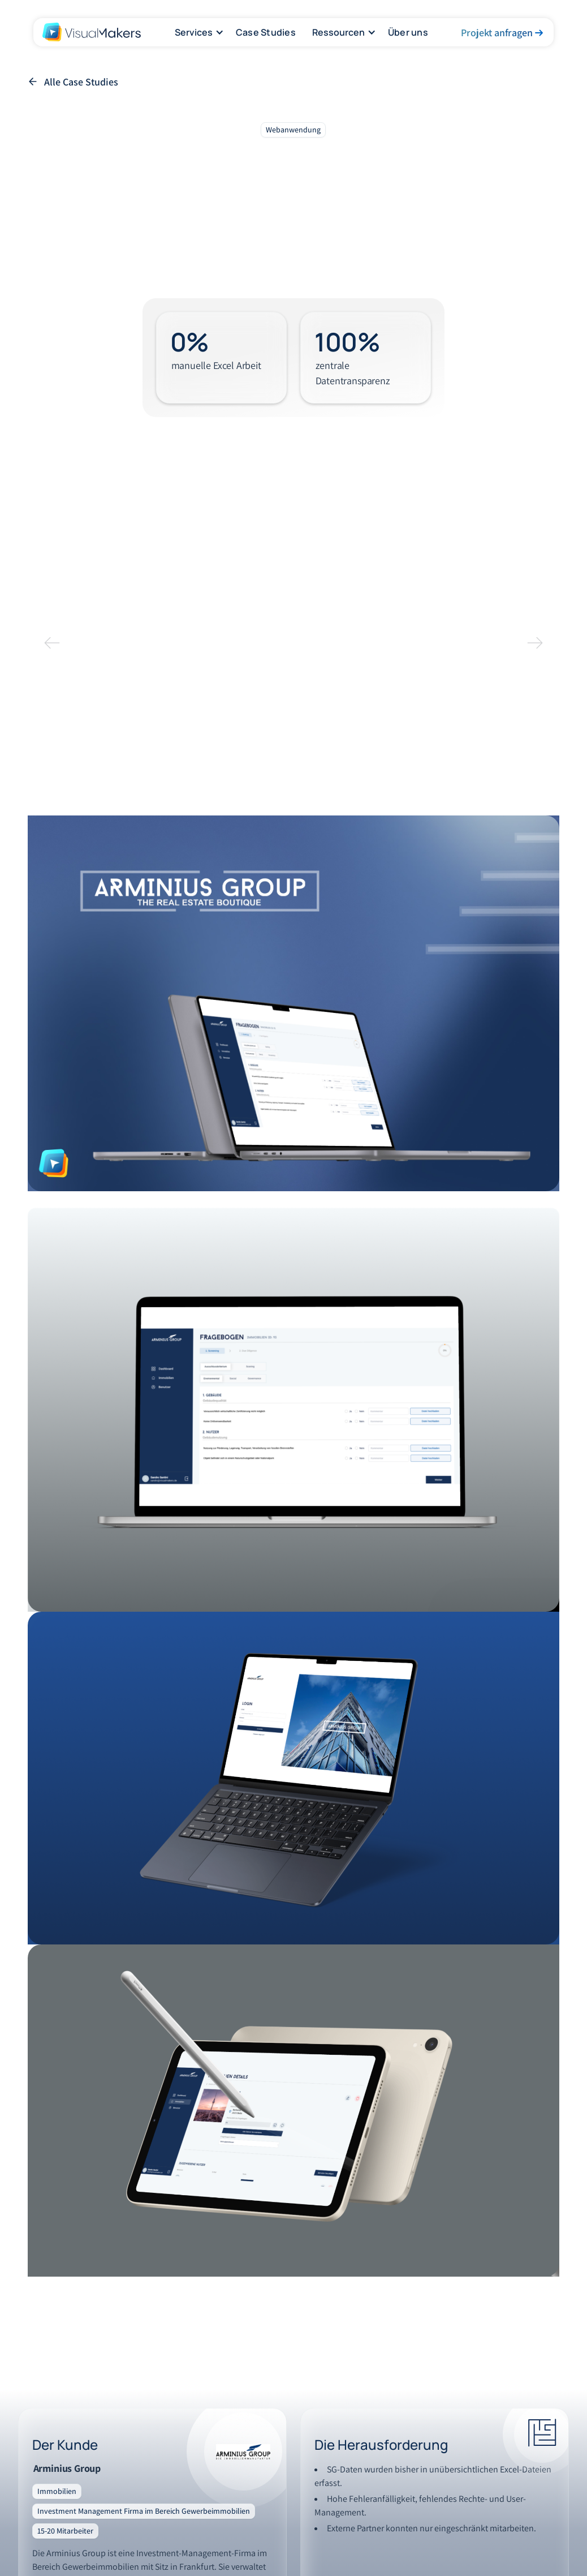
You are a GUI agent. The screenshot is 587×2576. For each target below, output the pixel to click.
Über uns (408, 32)
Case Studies (266, 32)
